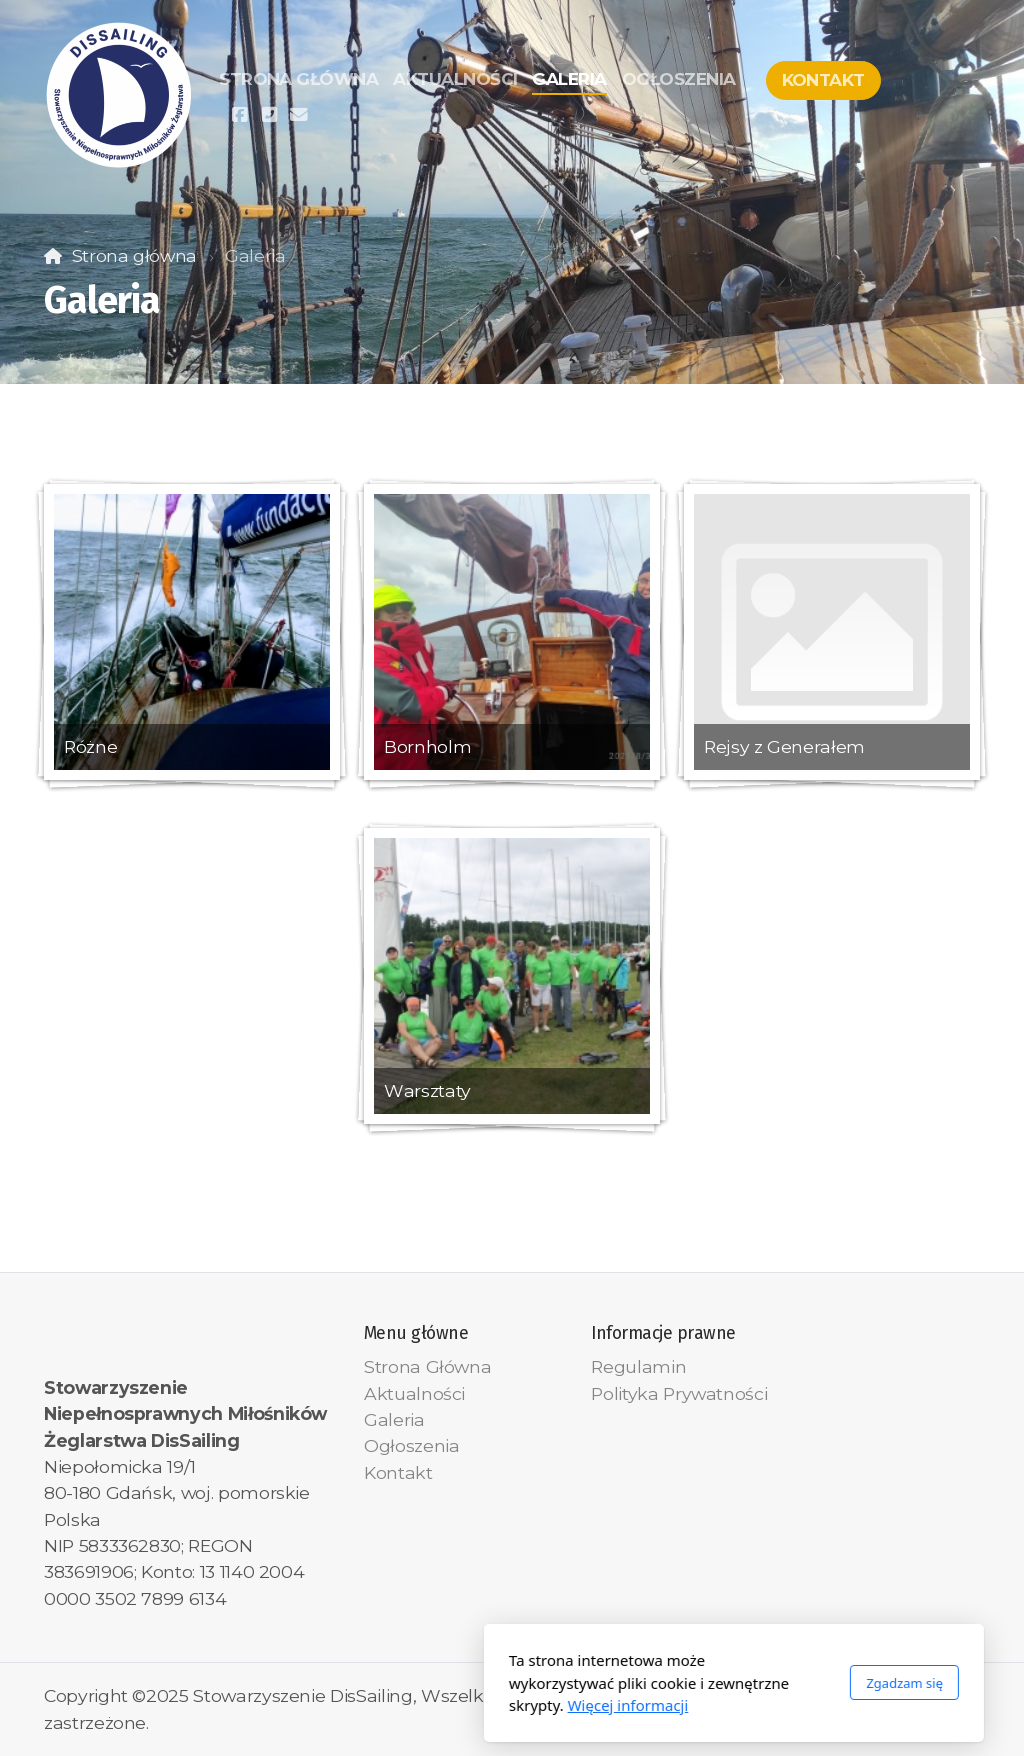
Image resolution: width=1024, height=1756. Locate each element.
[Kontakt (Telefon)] (269, 115)
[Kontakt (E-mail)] (299, 115)
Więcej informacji (406, 1705)
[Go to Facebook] (239, 115)
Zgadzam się (682, 1683)
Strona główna (134, 255)
